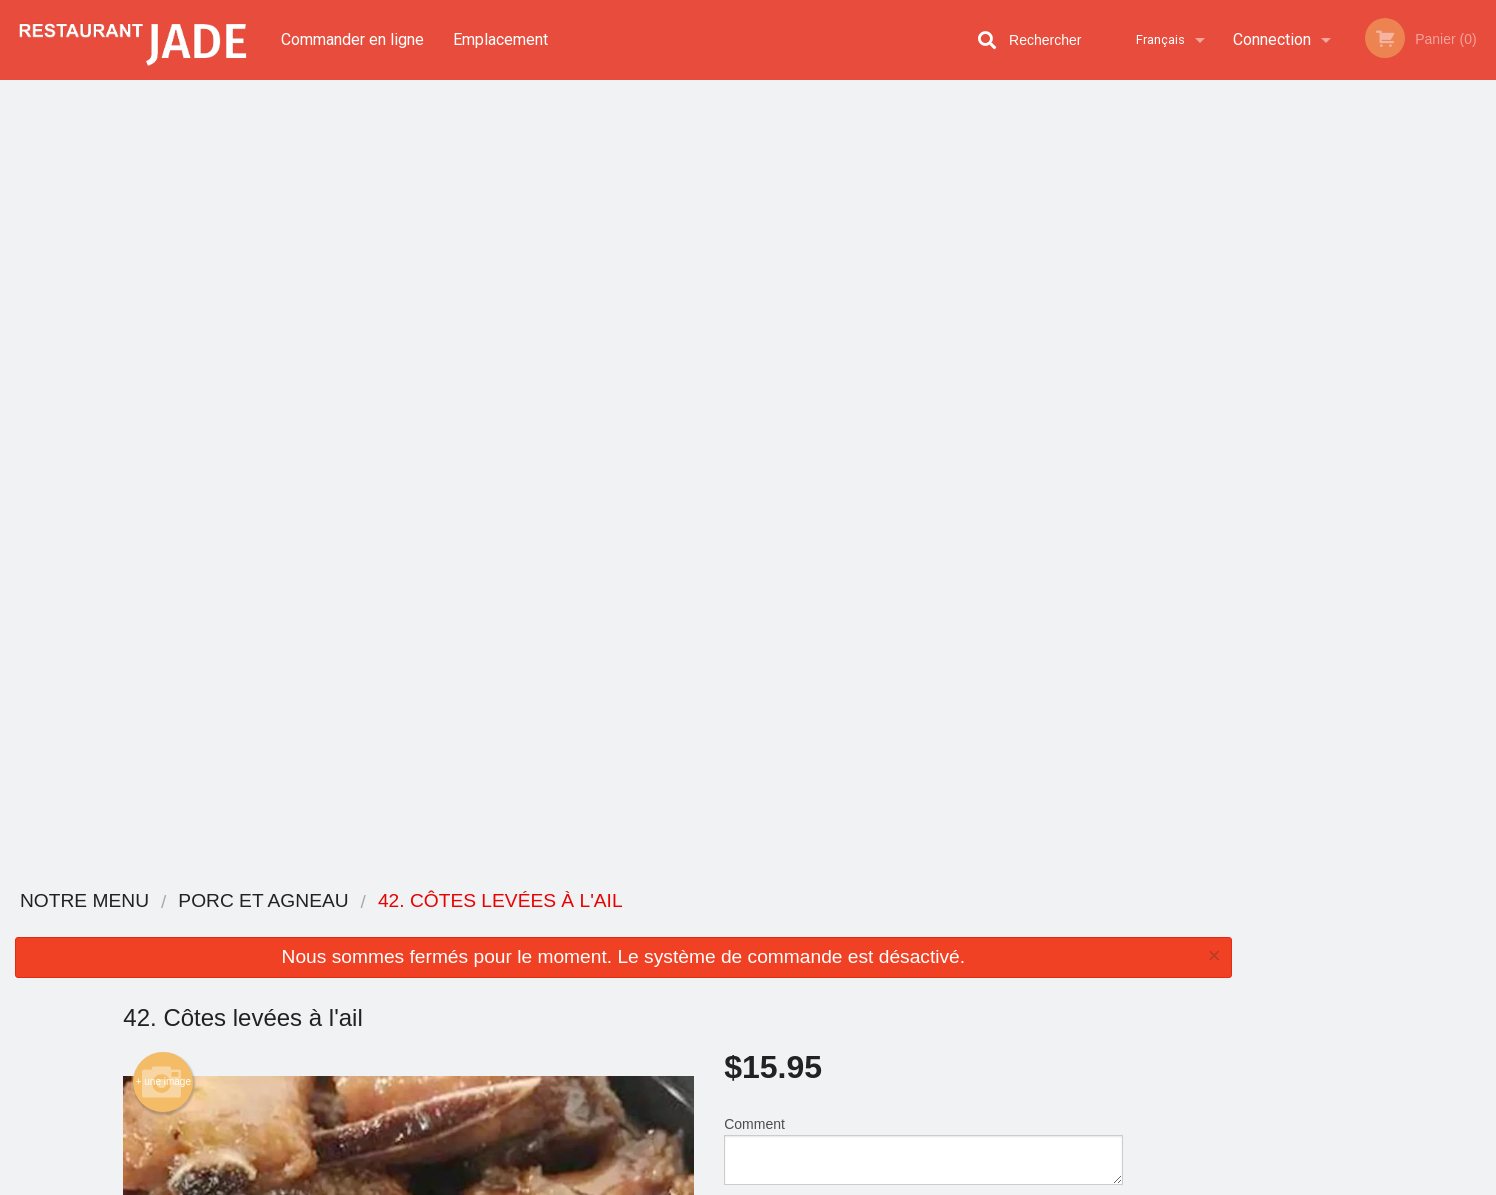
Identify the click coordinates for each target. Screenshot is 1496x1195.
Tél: (1072, 1014)
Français (1160, 39)
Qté (785, 440)
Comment (923, 359)
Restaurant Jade (341, 901)
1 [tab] (1296, 435)
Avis (858, 927)
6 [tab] (1446, 435)
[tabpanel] (1371, 294)
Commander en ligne (352, 39)
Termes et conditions (904, 952)
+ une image (163, 291)
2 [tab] (1326, 435)
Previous (1262, 294)
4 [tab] (1386, 435)
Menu (696, 927)
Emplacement (500, 39)
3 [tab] (1356, 435)
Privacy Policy (673, 1181)
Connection (1272, 39)
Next (1481, 294)
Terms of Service (781, 1181)
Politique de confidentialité (885, 986)
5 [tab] (1416, 435)
